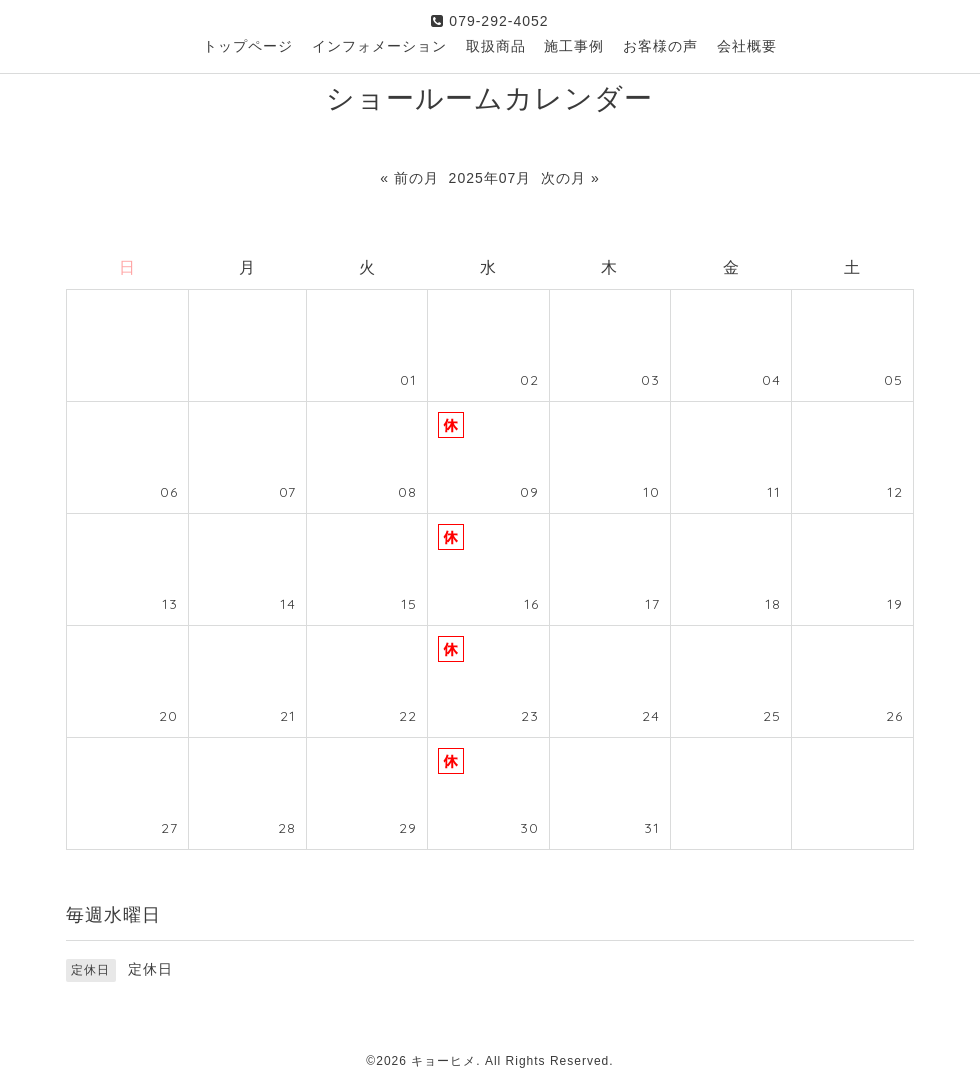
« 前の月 (409, 178)
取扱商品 (496, 46)
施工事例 (574, 46)
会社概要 (747, 46)
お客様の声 (660, 46)
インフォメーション (379, 46)
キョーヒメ (443, 1061)
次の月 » (570, 178)
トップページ (248, 46)
